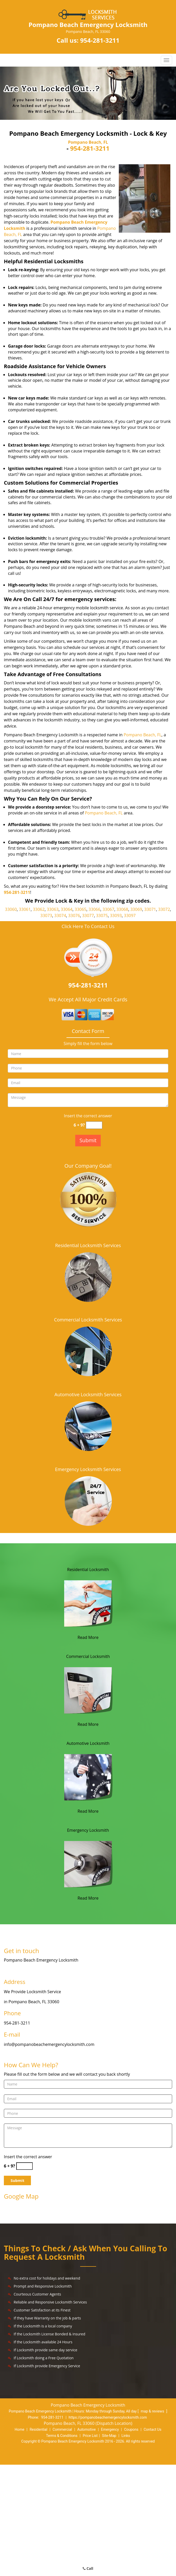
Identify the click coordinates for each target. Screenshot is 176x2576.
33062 (39, 909)
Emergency (110, 2541)
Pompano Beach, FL (88, 142)
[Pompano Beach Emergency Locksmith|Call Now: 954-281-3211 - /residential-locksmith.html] (88, 1603)
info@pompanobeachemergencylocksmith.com (49, 2044)
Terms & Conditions (62, 2547)
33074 (60, 915)
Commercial (62, 2541)
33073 (46, 915)
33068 (122, 909)
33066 (94, 909)
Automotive (86, 2541)
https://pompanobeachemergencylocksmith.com (108, 2529)
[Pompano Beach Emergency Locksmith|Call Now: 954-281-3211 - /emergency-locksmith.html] (88, 1864)
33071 (150, 909)
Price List (90, 2547)
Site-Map (109, 2547)
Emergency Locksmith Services (88, 1469)
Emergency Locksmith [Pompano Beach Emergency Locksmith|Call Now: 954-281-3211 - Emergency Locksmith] (88, 1830)
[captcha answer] (94, 1125)
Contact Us (152, 2541)
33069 (136, 909)
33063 (52, 909)
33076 (74, 915)
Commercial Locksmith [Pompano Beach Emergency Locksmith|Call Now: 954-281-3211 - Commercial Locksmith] (88, 1656)
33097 (130, 915)
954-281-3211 (100, 40)
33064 (66, 909)
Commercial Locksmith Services (88, 1320)
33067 (108, 909)
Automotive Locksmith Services (87, 1394)
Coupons (131, 2541)
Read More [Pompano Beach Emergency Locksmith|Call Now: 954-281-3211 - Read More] (88, 1637)
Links (125, 2547)
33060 (11, 909)
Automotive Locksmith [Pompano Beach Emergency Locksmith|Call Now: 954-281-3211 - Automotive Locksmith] (88, 1743)
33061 (25, 909)
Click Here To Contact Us (88, 926)
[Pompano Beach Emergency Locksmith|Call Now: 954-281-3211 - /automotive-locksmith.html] (88, 1777)
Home (19, 2541)
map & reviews (153, 2522)
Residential (38, 2541)
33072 (164, 909)
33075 (102, 915)
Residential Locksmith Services (88, 1245)
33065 (81, 909)
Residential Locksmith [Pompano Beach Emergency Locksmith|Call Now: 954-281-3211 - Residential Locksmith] (88, 1569)
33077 (88, 915)
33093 (116, 915)
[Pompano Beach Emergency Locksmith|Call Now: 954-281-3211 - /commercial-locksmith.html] (88, 1690)
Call (88, 2568)
